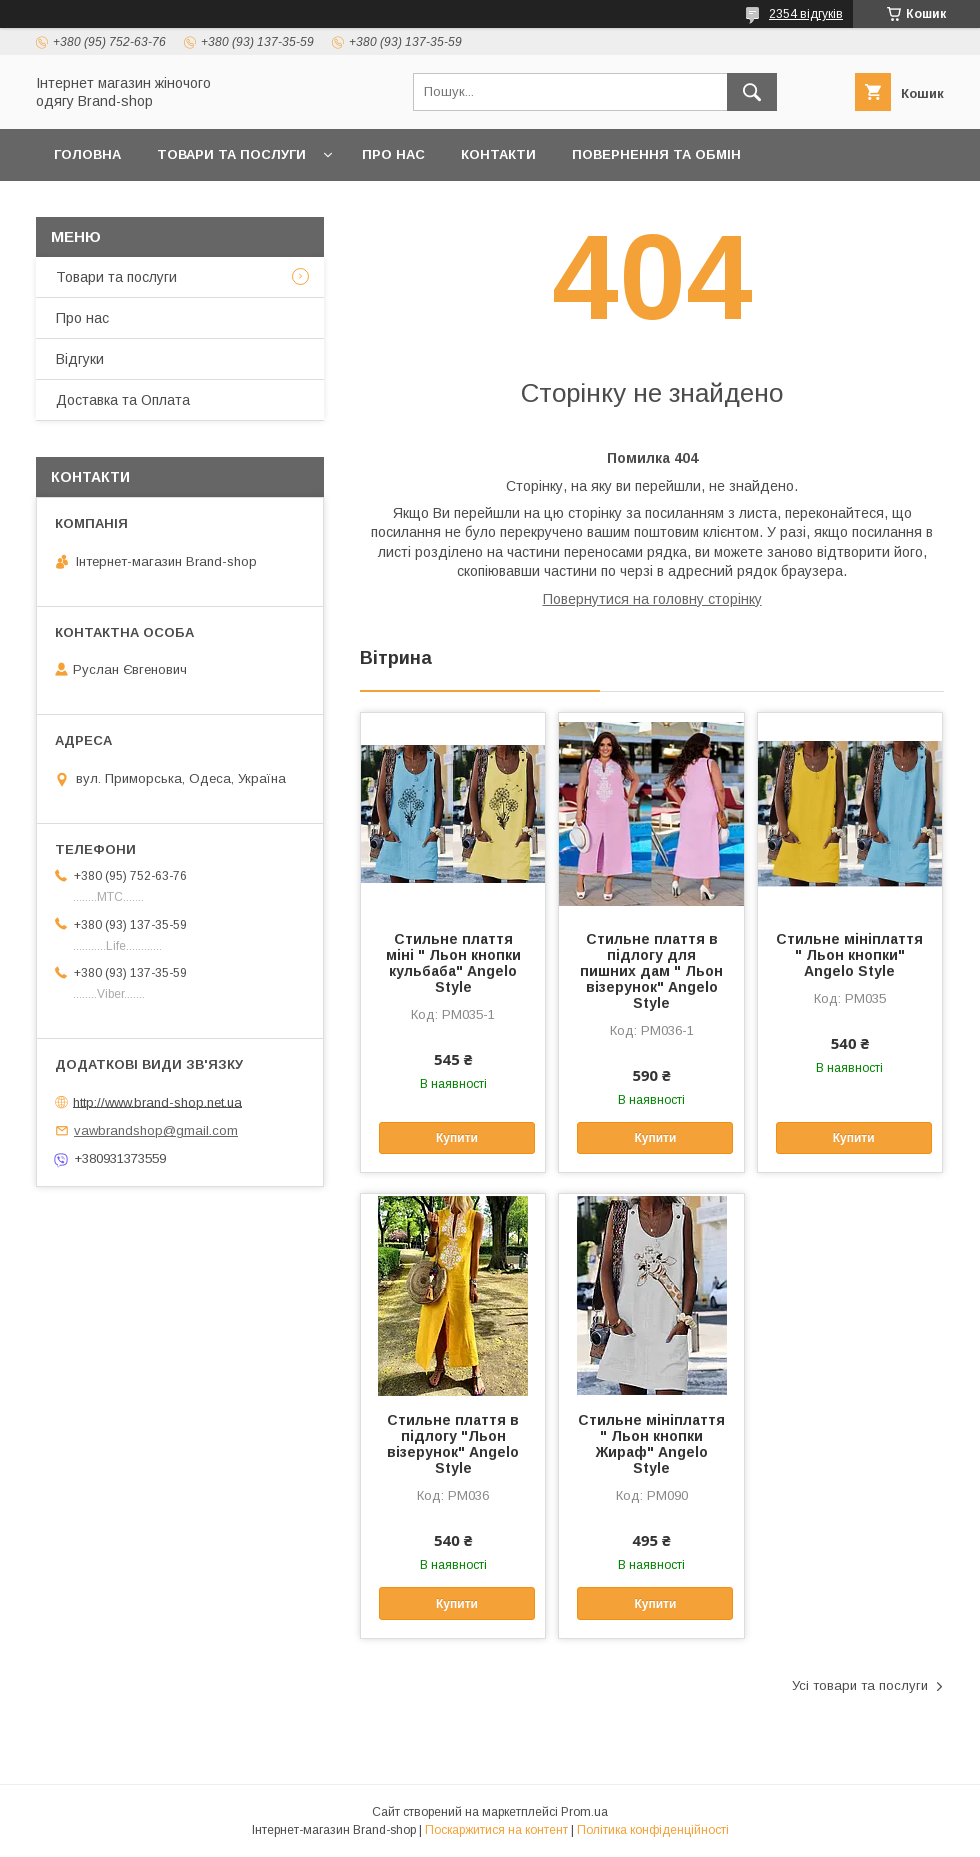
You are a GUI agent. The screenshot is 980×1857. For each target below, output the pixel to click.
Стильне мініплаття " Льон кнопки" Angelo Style (849, 955)
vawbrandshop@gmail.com (156, 1130)
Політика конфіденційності (653, 1830)
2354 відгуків (806, 14)
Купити (457, 1138)
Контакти (498, 154)
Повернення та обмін (656, 154)
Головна (87, 154)
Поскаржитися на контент (496, 1830)
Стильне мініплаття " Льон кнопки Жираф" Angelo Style (651, 1444)
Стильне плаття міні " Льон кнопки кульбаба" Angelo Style (453, 963)
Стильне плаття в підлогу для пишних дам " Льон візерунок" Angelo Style (651, 971)
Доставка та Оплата (133, 206)
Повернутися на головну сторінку (652, 599)
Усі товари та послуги (860, 1685)
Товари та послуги (231, 154)
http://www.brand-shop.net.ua (157, 1101)
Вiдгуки (80, 359)
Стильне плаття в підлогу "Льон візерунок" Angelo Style (453, 1444)
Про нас (393, 154)
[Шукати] (752, 92)
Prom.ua (584, 1812)
